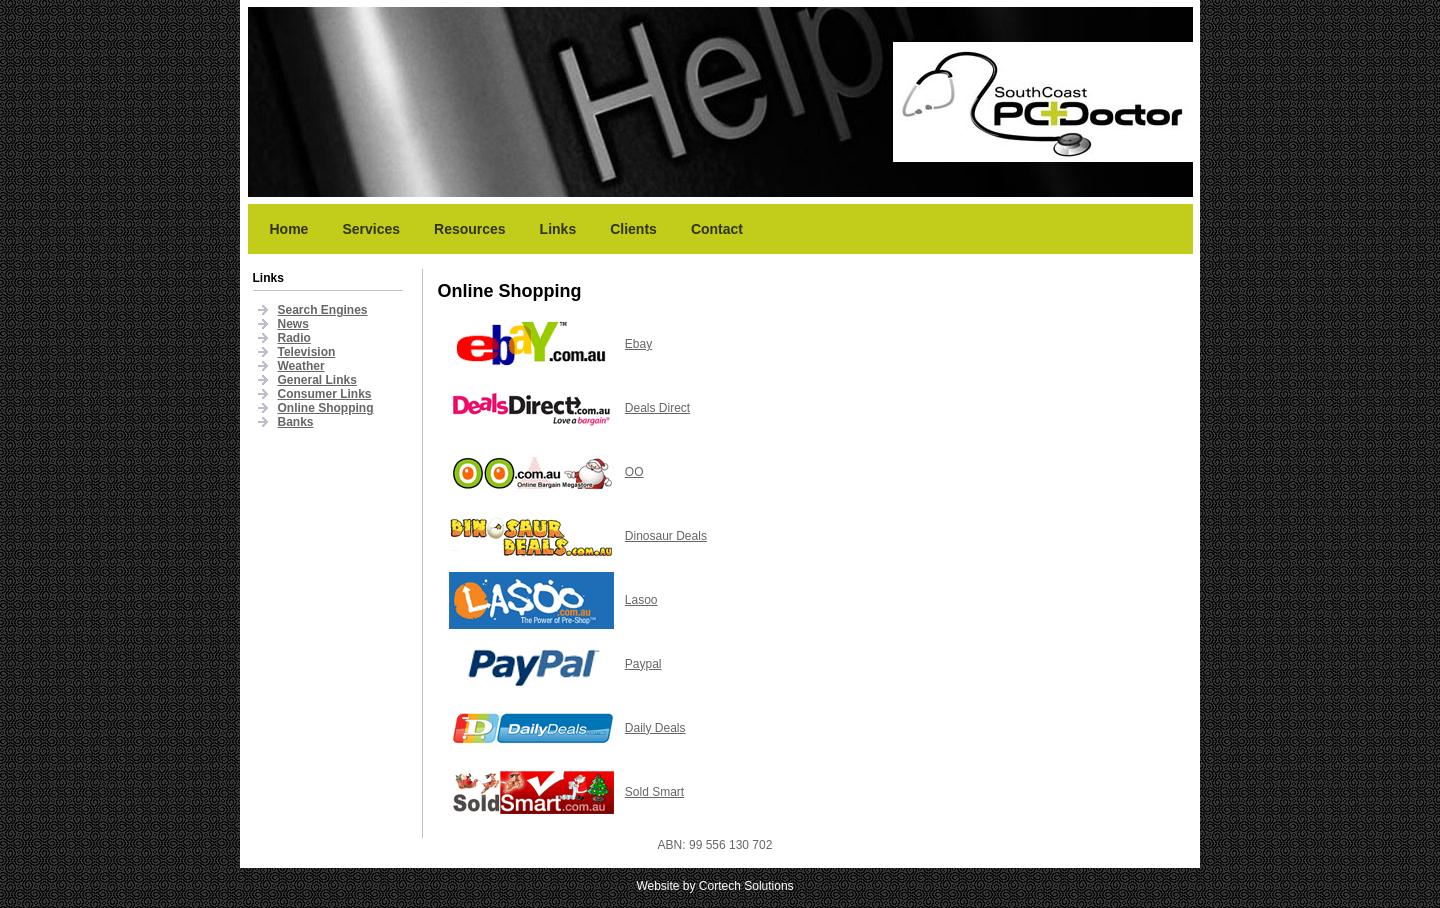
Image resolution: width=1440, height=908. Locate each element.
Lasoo (641, 600)
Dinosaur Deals (666, 536)
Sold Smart (654, 792)
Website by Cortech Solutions (714, 886)
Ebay (638, 344)
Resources (470, 229)
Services (371, 229)
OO (634, 472)
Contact (717, 229)
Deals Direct (657, 408)
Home (289, 229)
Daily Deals (655, 728)
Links (558, 229)
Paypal (643, 664)
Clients (633, 229)
